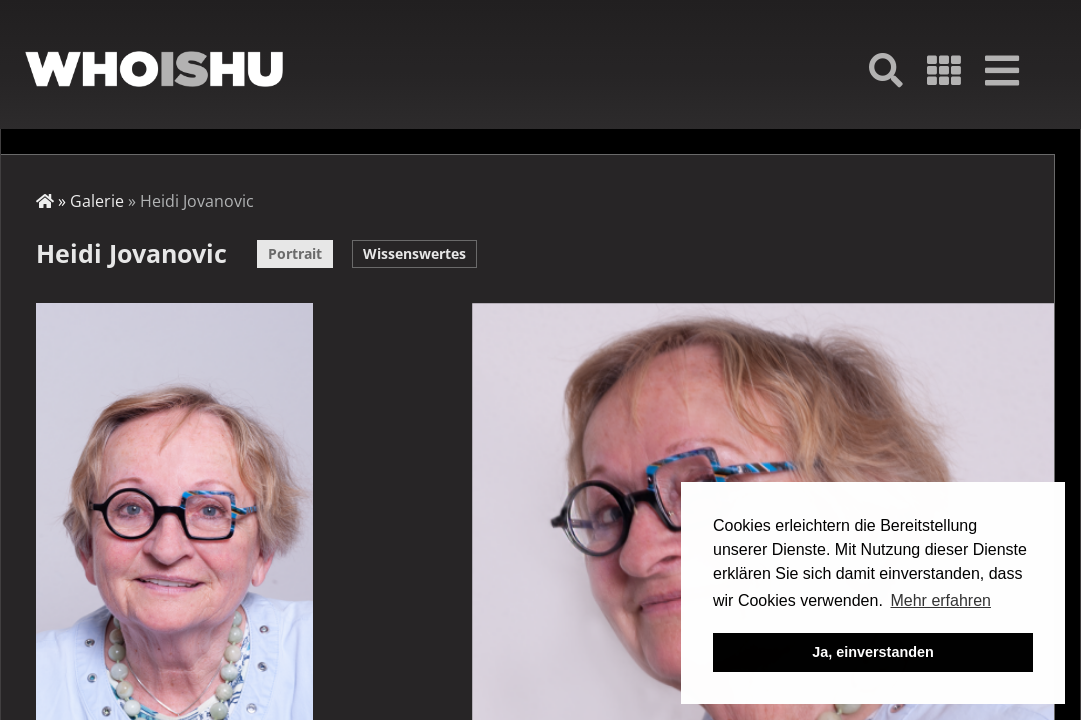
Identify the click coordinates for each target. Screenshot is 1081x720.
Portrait (295, 253)
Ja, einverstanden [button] (873, 652)
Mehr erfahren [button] (940, 600)
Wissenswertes (414, 253)
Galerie (97, 201)
